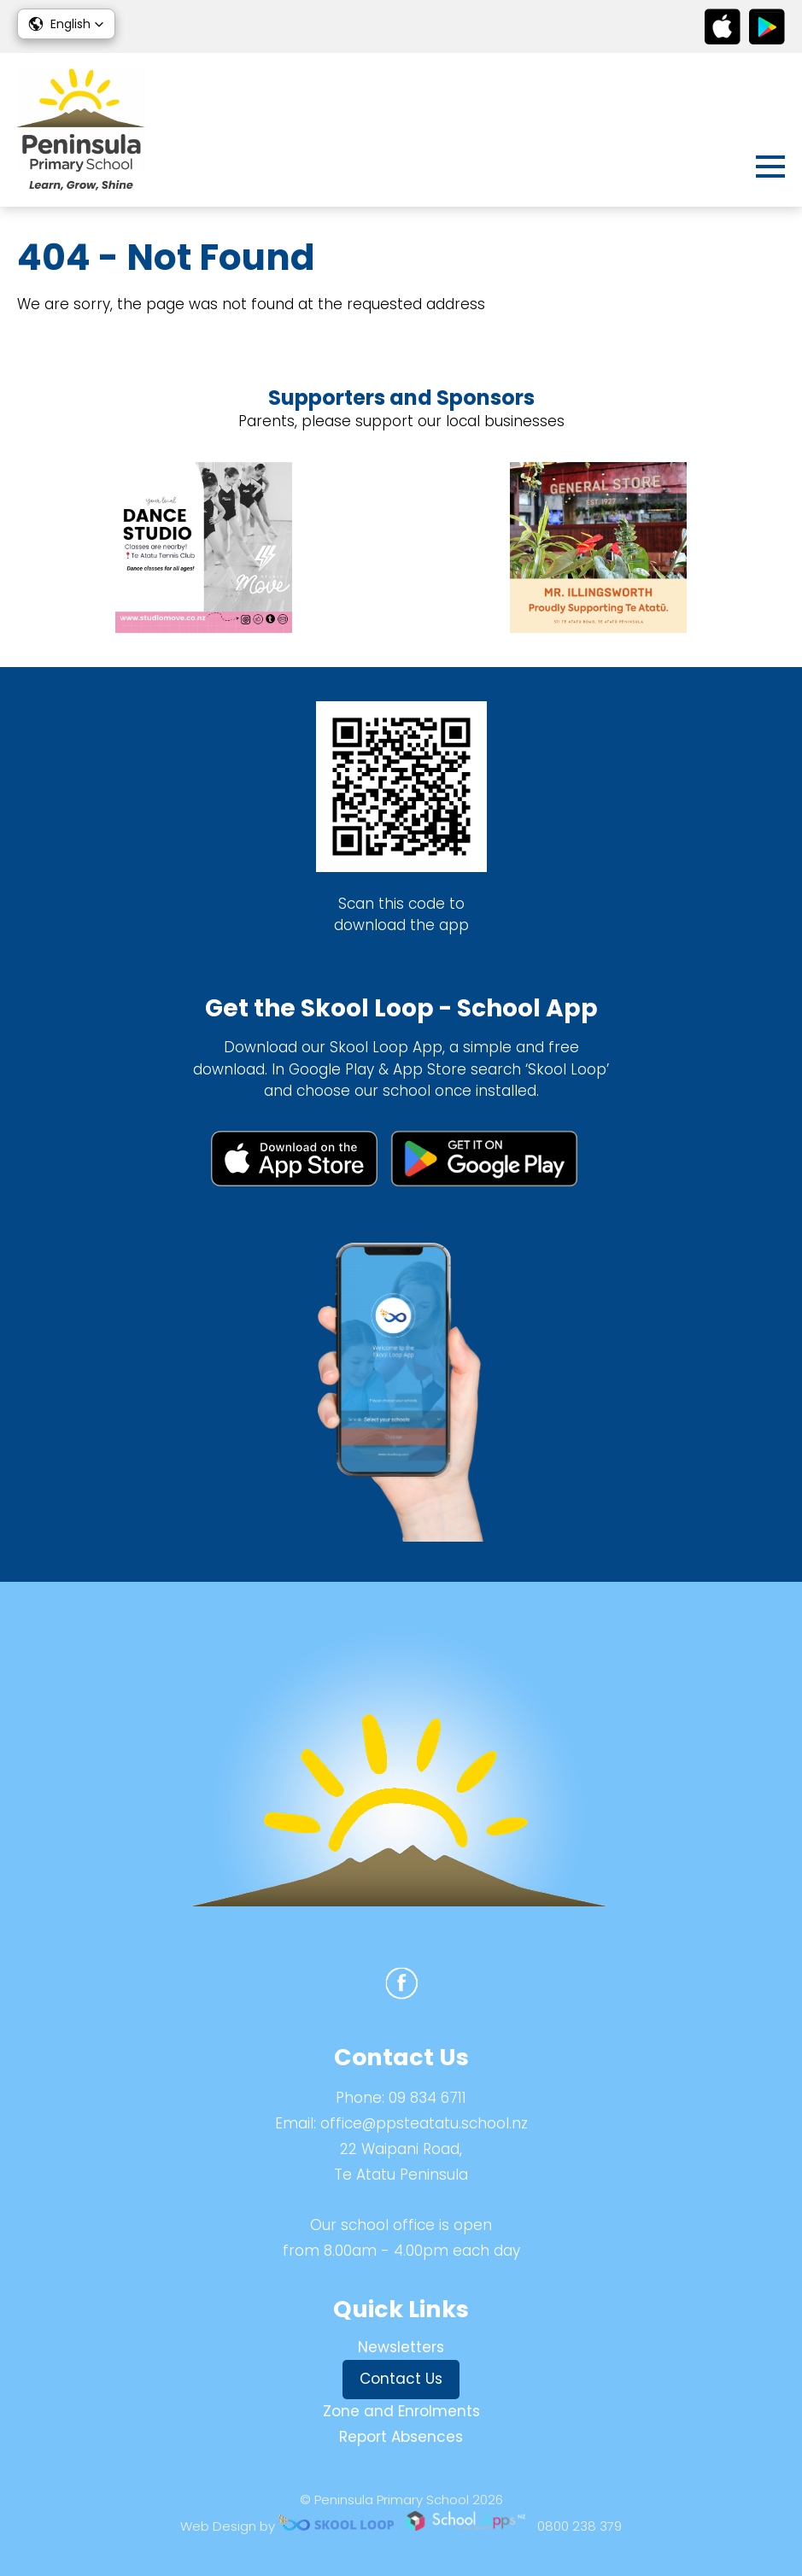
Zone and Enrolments (401, 2411)
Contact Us (401, 2378)
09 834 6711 (427, 2097)
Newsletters (401, 2347)
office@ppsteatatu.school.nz (424, 2123)
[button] (66, 24)
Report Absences (401, 2437)
